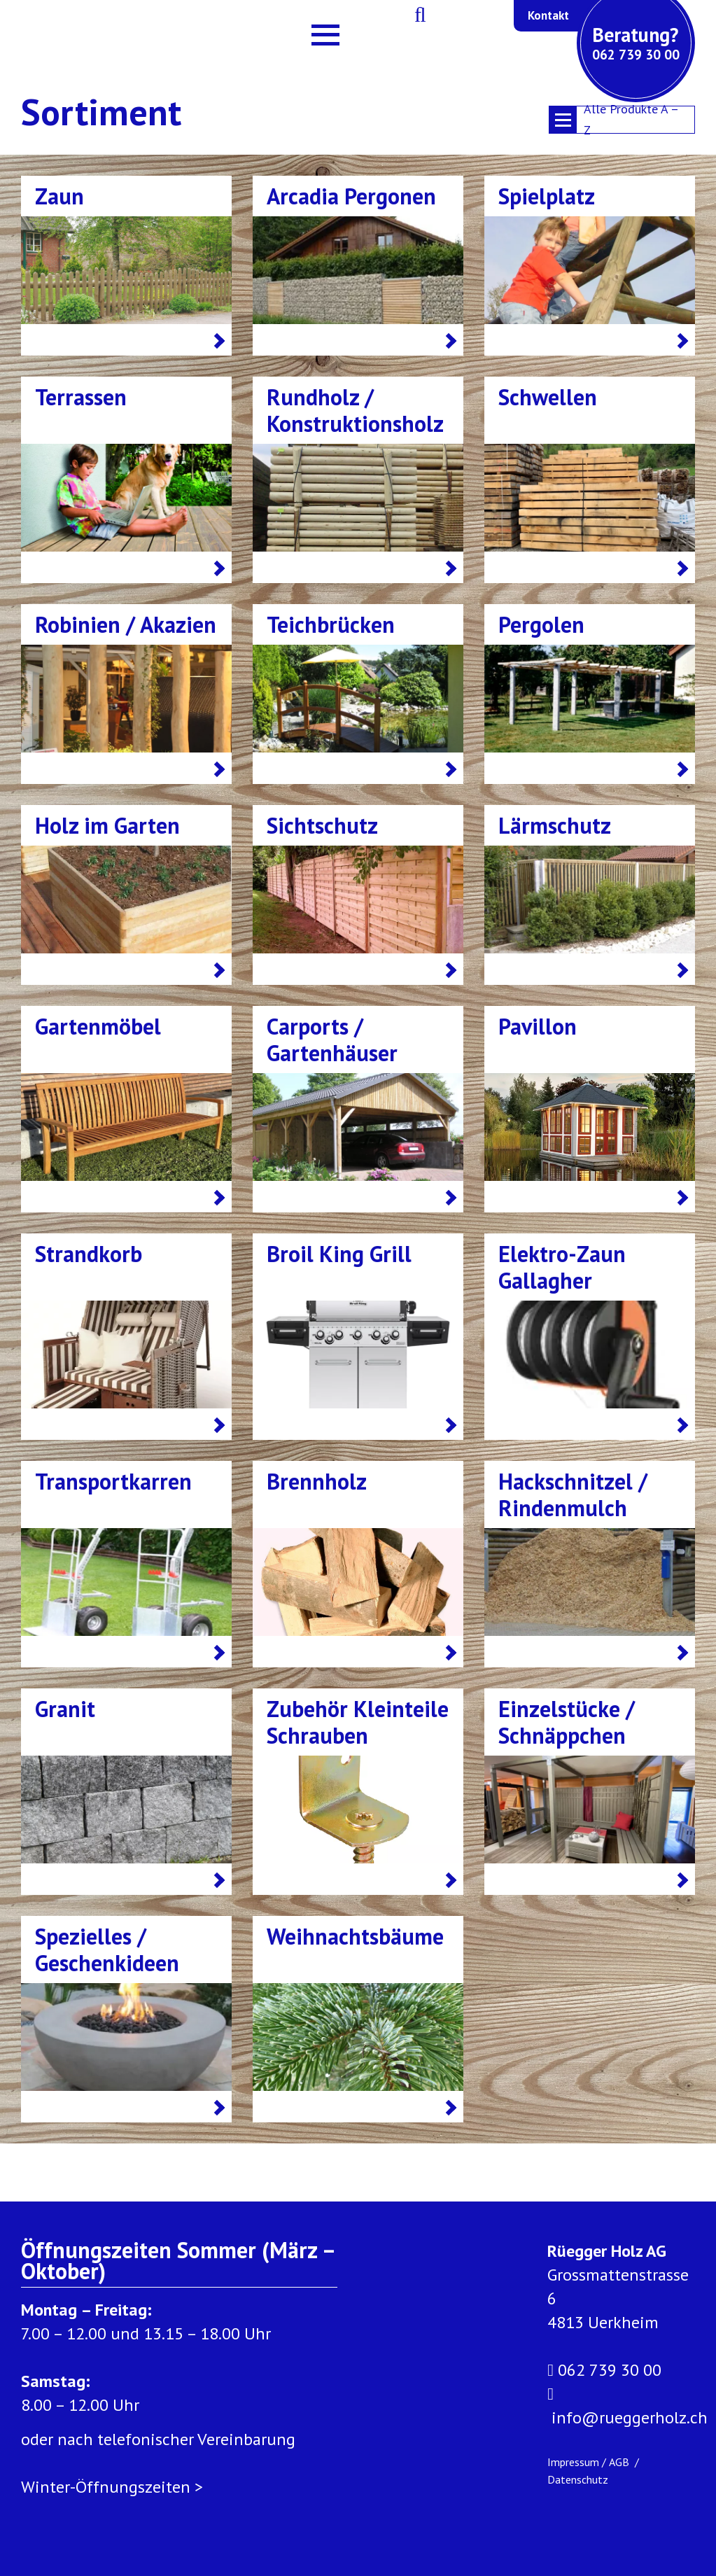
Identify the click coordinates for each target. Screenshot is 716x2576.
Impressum (573, 2462)
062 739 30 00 (604, 2370)
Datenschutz (577, 2479)
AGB (620, 2462)
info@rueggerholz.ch (627, 2405)
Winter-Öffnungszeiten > (112, 2487)
